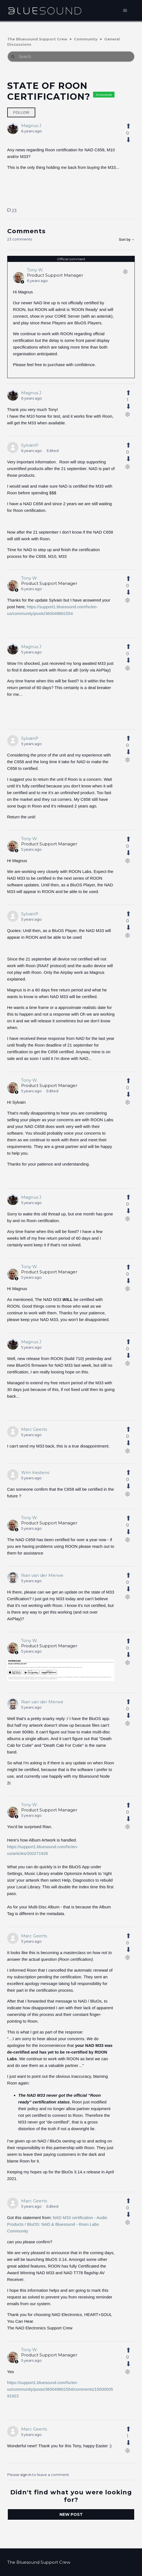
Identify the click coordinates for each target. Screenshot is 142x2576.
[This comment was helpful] (127, 393)
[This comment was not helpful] (127, 406)
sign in (25, 2474)
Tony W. (35, 270)
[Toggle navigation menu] (125, 10)
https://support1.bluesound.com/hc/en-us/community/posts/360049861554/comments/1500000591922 (60, 2389)
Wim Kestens (35, 1472)
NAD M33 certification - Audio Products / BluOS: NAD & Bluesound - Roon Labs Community (57, 2224)
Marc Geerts (34, 1429)
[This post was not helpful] (127, 140)
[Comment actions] (125, 272)
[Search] (71, 56)
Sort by (127, 239)
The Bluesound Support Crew (37, 39)
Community (86, 39)
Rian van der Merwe (42, 1575)
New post (71, 2514)
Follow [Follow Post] (21, 112)
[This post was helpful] (127, 126)
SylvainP (29, 445)
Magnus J (31, 125)
